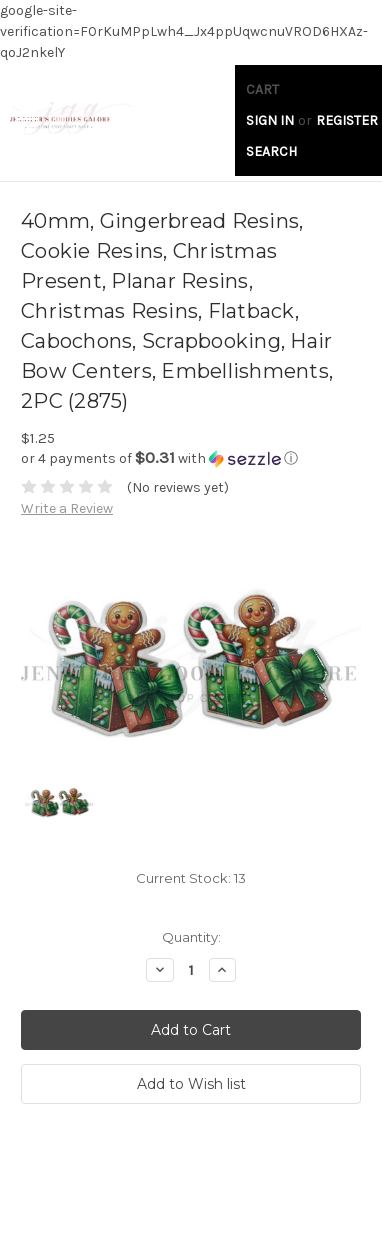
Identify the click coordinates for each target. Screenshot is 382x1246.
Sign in (270, 120)
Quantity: (191, 937)
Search (271, 151)
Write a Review (67, 508)
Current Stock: (191, 878)
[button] (191, 458)
